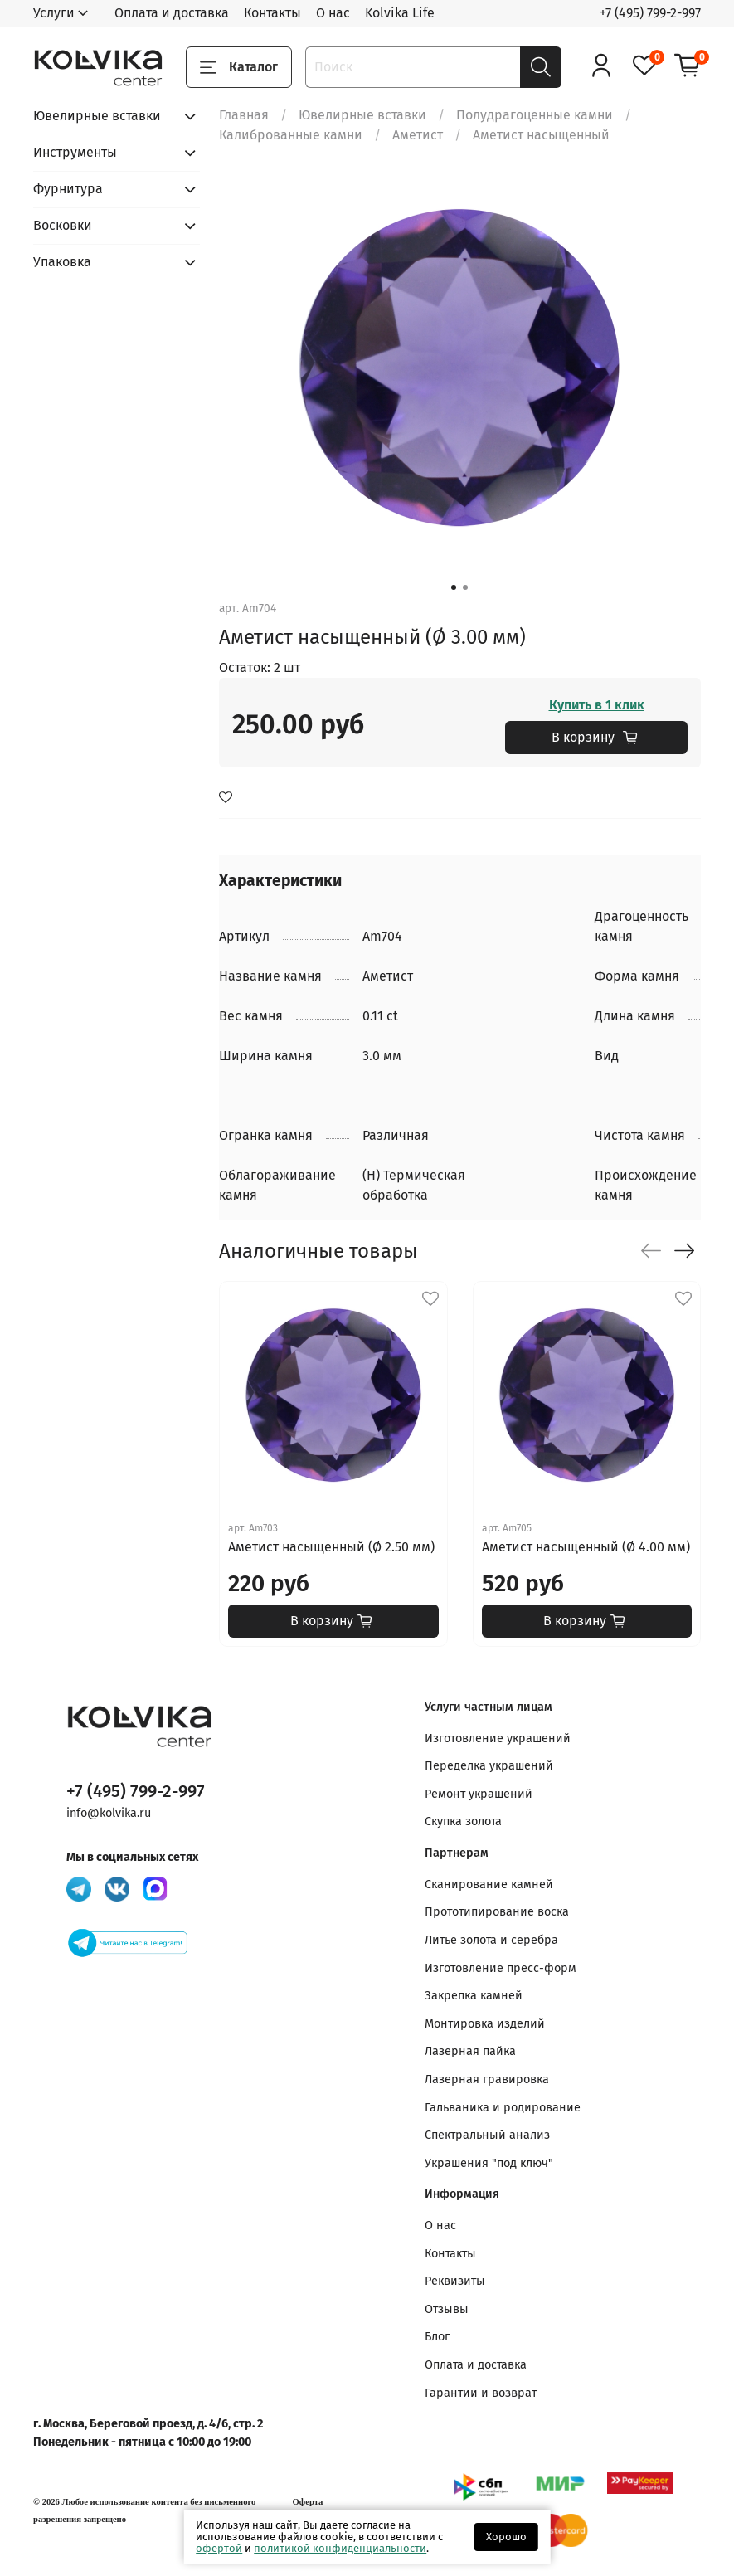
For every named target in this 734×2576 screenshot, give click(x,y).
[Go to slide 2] (465, 587)
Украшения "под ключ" (489, 2163)
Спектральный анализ (487, 2135)
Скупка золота (463, 1821)
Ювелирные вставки (362, 115)
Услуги (54, 13)
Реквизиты (455, 2281)
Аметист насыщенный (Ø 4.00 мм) (585, 1547)
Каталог (239, 67)
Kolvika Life (400, 13)
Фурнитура (68, 189)
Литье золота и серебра (491, 1940)
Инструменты (75, 152)
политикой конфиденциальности (340, 2548)
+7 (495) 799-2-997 (650, 13)
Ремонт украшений (478, 1794)
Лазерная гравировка (487, 2079)
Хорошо (506, 2536)
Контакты (272, 13)
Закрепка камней (474, 1996)
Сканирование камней (489, 1884)
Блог (437, 2337)
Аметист (417, 135)
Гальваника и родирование (503, 2108)
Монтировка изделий (485, 2024)
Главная (244, 115)
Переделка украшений (489, 1766)
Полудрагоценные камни (534, 115)
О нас (333, 13)
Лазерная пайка (470, 2051)
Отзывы (447, 2309)
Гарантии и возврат (481, 2393)
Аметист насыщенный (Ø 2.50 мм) (331, 1547)
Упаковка (62, 262)
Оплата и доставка (171, 13)
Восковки (62, 225)
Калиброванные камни (290, 135)
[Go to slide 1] (453, 587)
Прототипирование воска (497, 1912)
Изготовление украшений (498, 1738)
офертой (219, 2548)
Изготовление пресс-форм (500, 1968)
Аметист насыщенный (541, 135)
